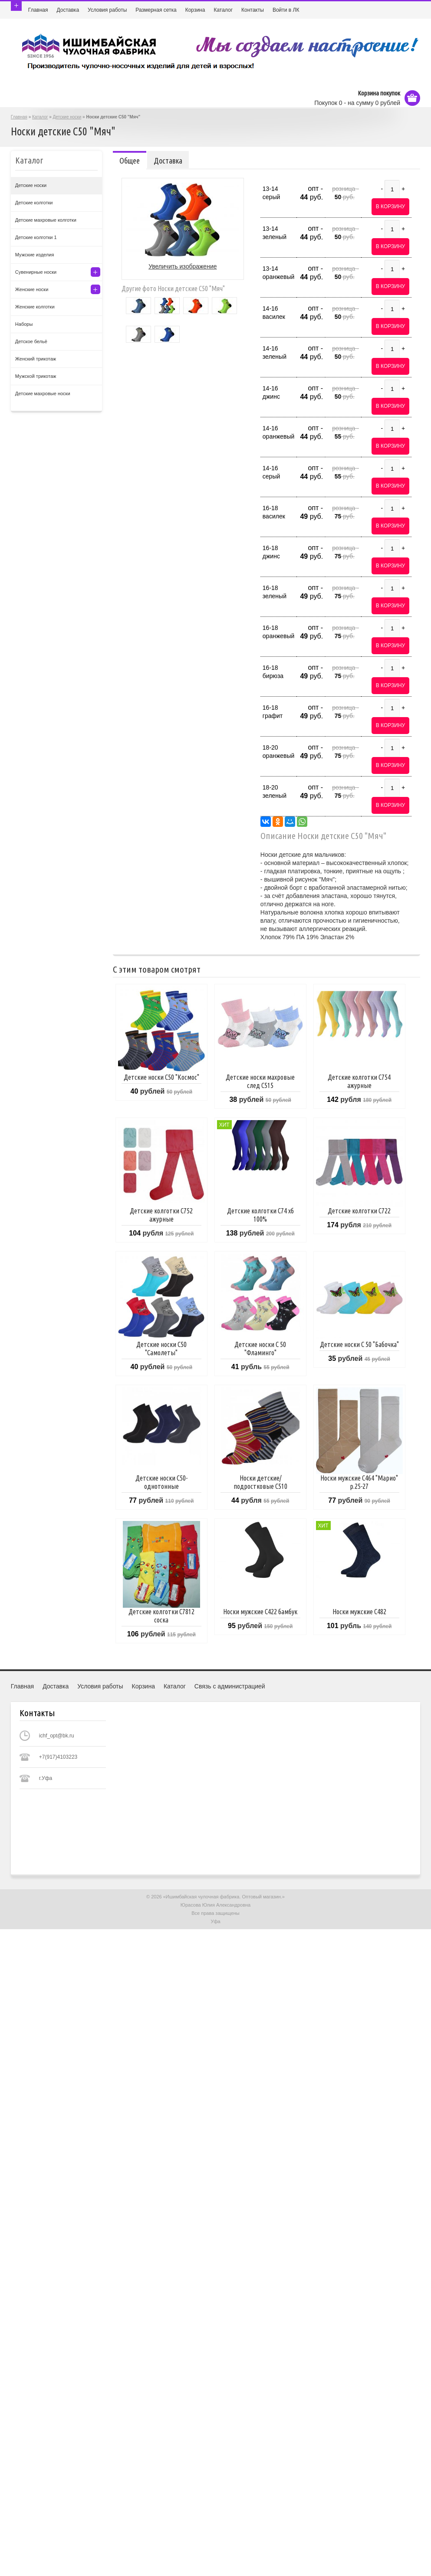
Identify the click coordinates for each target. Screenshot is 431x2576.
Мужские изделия (34, 254)
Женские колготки (35, 306)
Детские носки (67, 117)
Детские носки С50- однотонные (161, 1482)
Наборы (24, 324)
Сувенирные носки (35, 272)
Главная (38, 10)
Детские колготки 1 (36, 237)
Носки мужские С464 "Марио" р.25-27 (359, 1482)
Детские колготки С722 (359, 1211)
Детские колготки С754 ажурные (359, 1081)
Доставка (68, 10)
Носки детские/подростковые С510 (260, 1482)
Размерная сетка (155, 10)
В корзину (390, 206)
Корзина (195, 10)
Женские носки (32, 289)
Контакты (252, 10)
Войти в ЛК (286, 10)
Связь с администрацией (229, 1686)
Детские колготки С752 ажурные (161, 1215)
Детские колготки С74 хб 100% (260, 1215)
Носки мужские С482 (359, 1612)
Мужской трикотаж (35, 376)
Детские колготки (34, 202)
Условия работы (107, 10)
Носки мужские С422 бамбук (260, 1612)
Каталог (223, 10)
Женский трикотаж (35, 358)
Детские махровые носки (42, 393)
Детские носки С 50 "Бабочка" (359, 1344)
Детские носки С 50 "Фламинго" (260, 1348)
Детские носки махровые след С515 (260, 1081)
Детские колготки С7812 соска (161, 1616)
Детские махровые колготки (45, 220)
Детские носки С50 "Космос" (161, 1077)
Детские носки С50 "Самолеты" (161, 1348)
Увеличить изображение (182, 266)
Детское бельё (31, 341)
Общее (129, 160)
